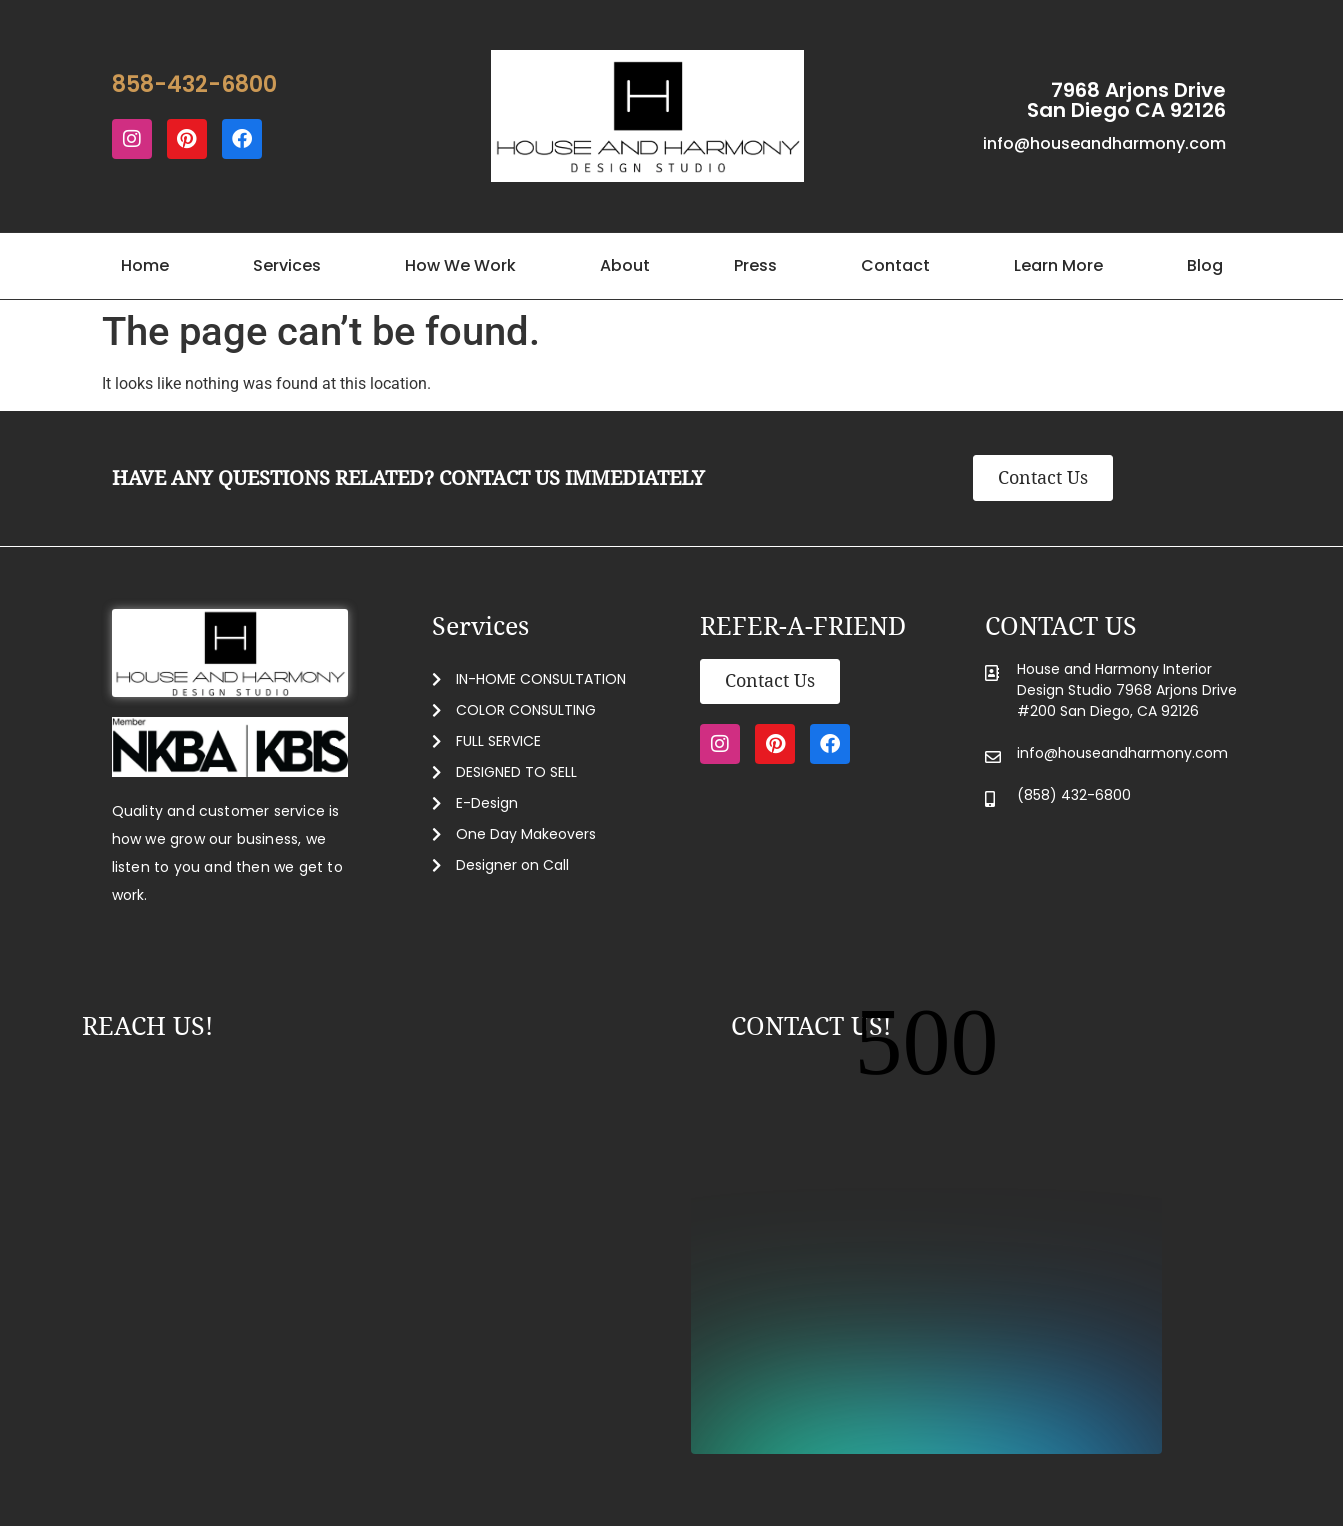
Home (145, 265)
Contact (895, 265)
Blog (1205, 265)
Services (287, 265)
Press (755, 265)
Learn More (1058, 265)
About (625, 265)
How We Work (460, 265)
